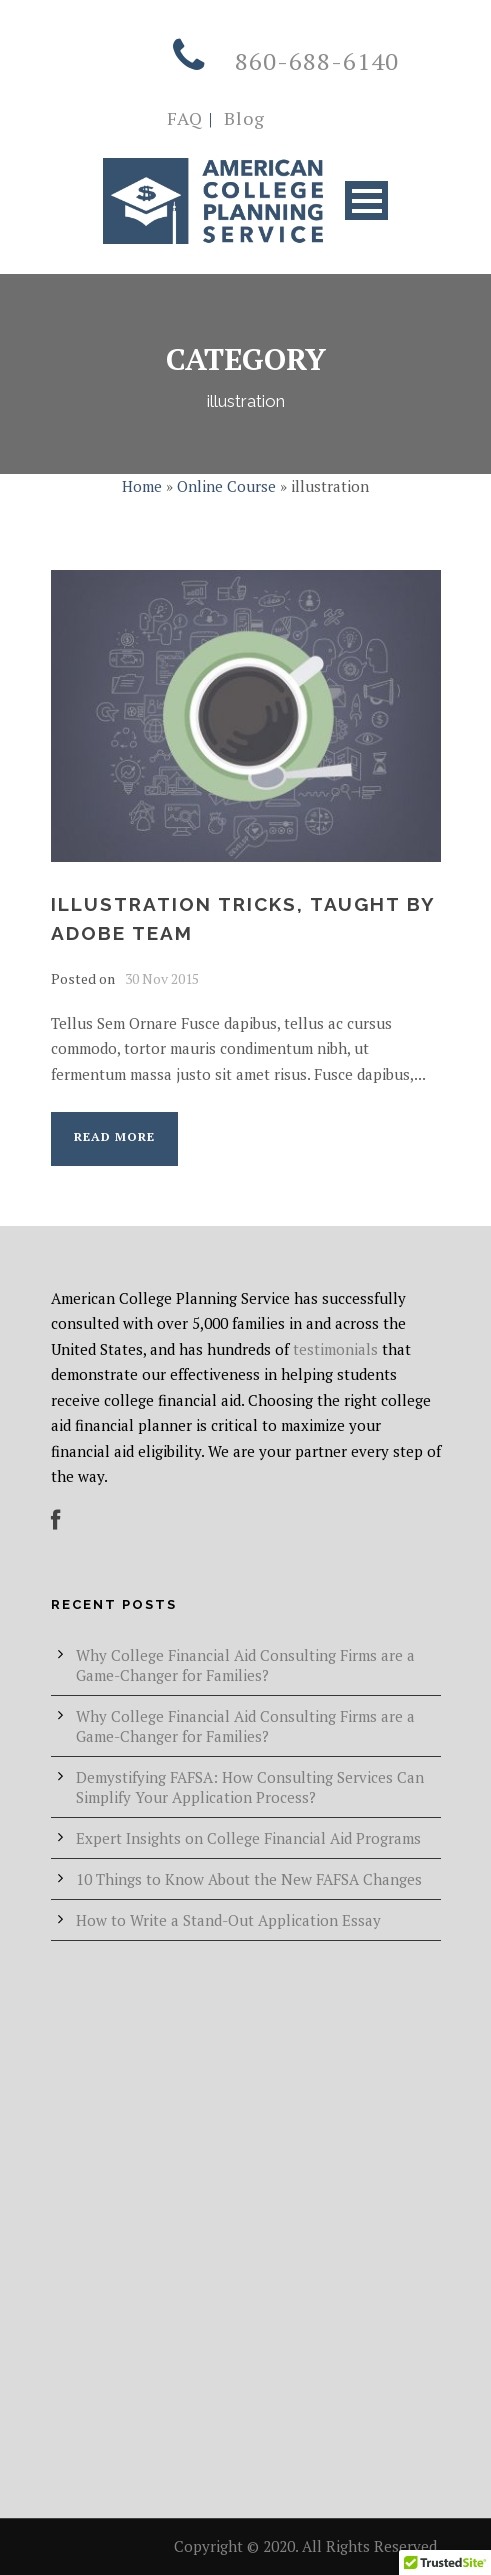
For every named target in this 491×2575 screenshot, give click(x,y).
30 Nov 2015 (162, 978)
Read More (114, 1136)
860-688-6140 (317, 61)
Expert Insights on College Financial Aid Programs (248, 1838)
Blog (242, 118)
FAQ (185, 118)
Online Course (226, 486)
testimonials (335, 1349)
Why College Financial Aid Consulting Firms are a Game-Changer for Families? (245, 1665)
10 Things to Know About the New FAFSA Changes (249, 1879)
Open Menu (366, 200)
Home (142, 486)
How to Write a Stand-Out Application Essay (228, 1920)
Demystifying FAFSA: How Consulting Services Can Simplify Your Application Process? (250, 1787)
